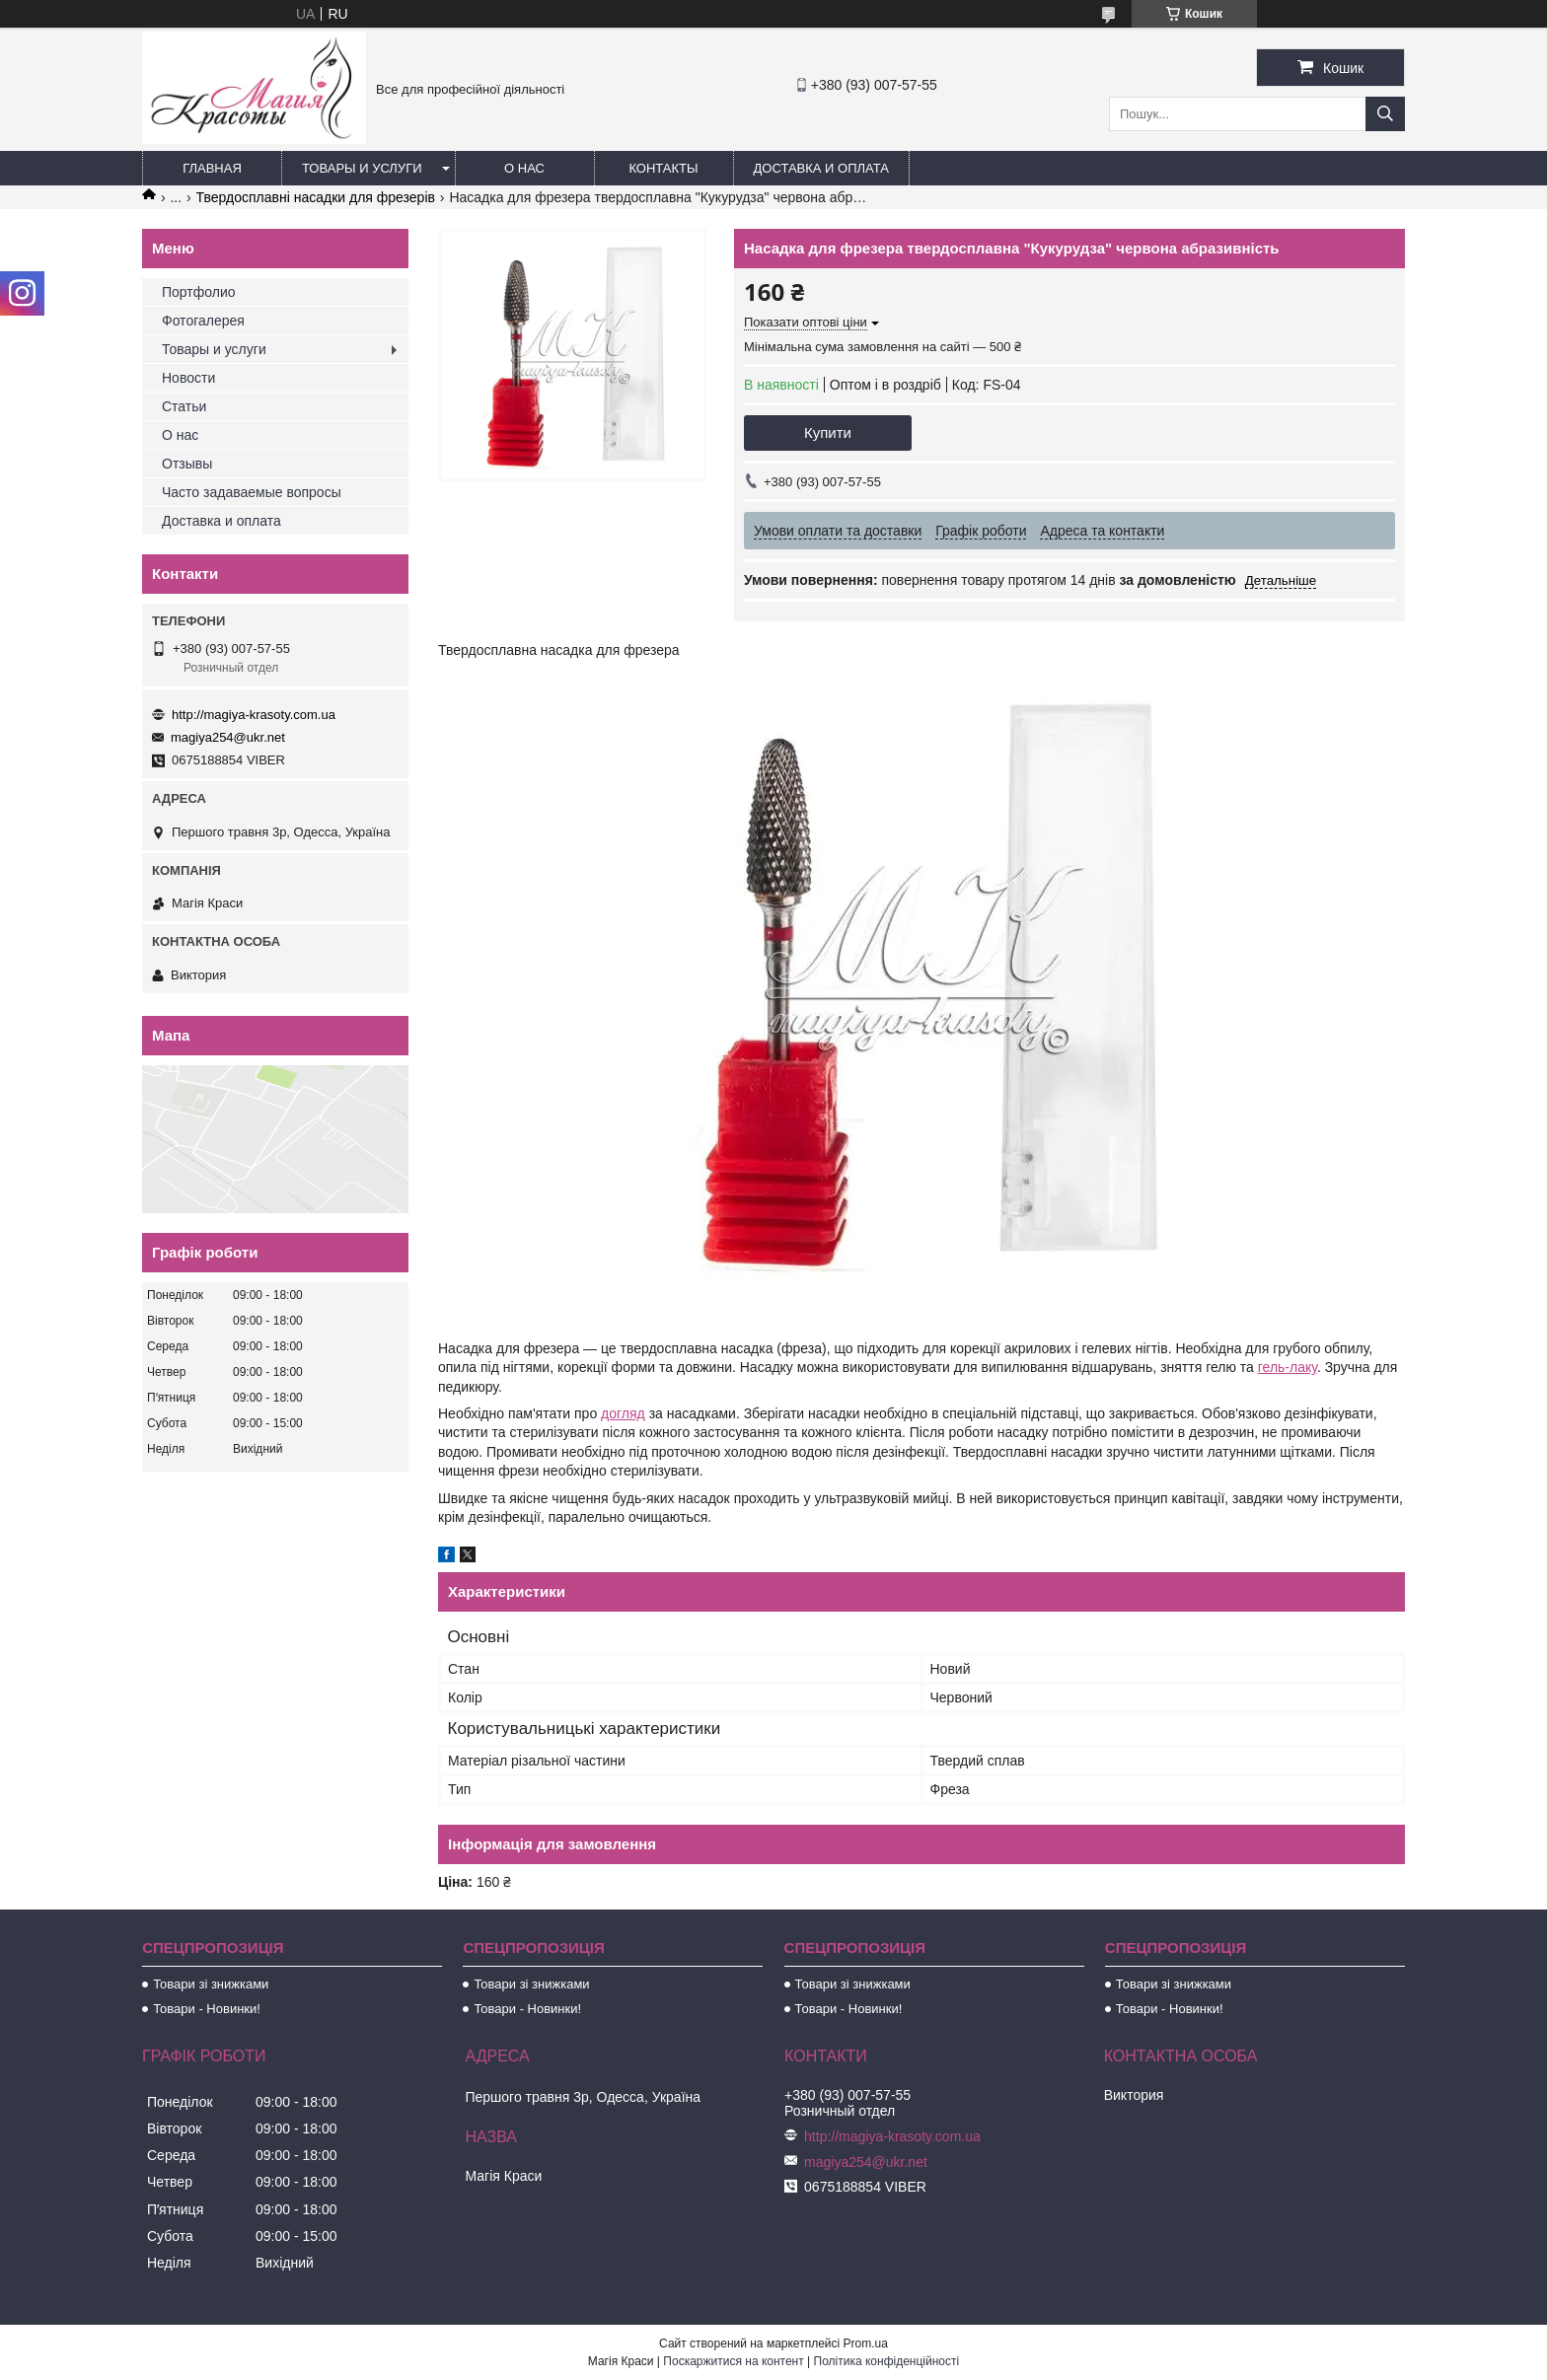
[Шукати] (1385, 114)
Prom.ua (866, 2343)
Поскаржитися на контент (733, 2361)
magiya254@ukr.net (228, 737)
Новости (188, 378)
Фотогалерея (203, 320)
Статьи (184, 406)
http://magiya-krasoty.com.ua (253, 714)
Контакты (663, 168)
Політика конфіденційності (887, 2361)
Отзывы (187, 463)
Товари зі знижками (210, 1984)
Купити (827, 432)
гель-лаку (1287, 1367)
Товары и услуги (362, 168)
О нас (524, 168)
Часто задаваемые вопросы (251, 492)
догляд (623, 1413)
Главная (212, 168)
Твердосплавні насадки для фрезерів (315, 197)
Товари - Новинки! (206, 2008)
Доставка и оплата (821, 168)
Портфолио (199, 292)
